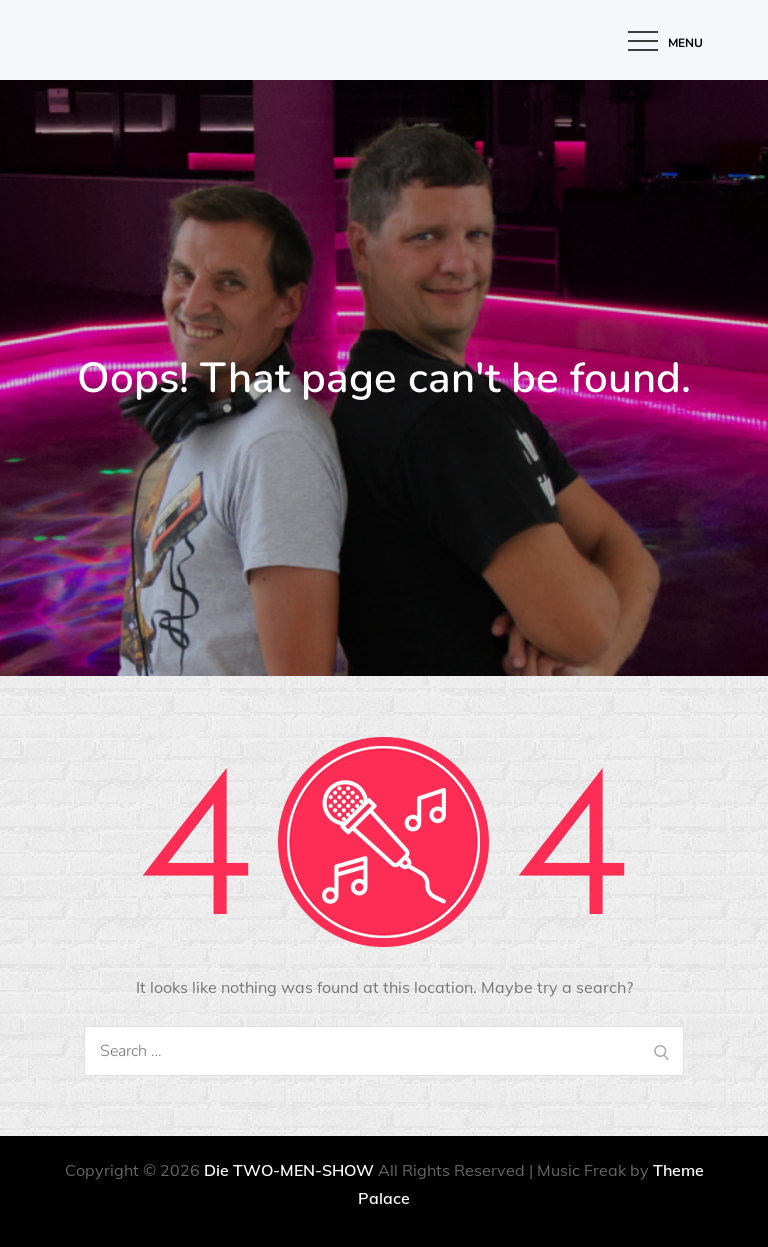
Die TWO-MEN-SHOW (289, 1170)
